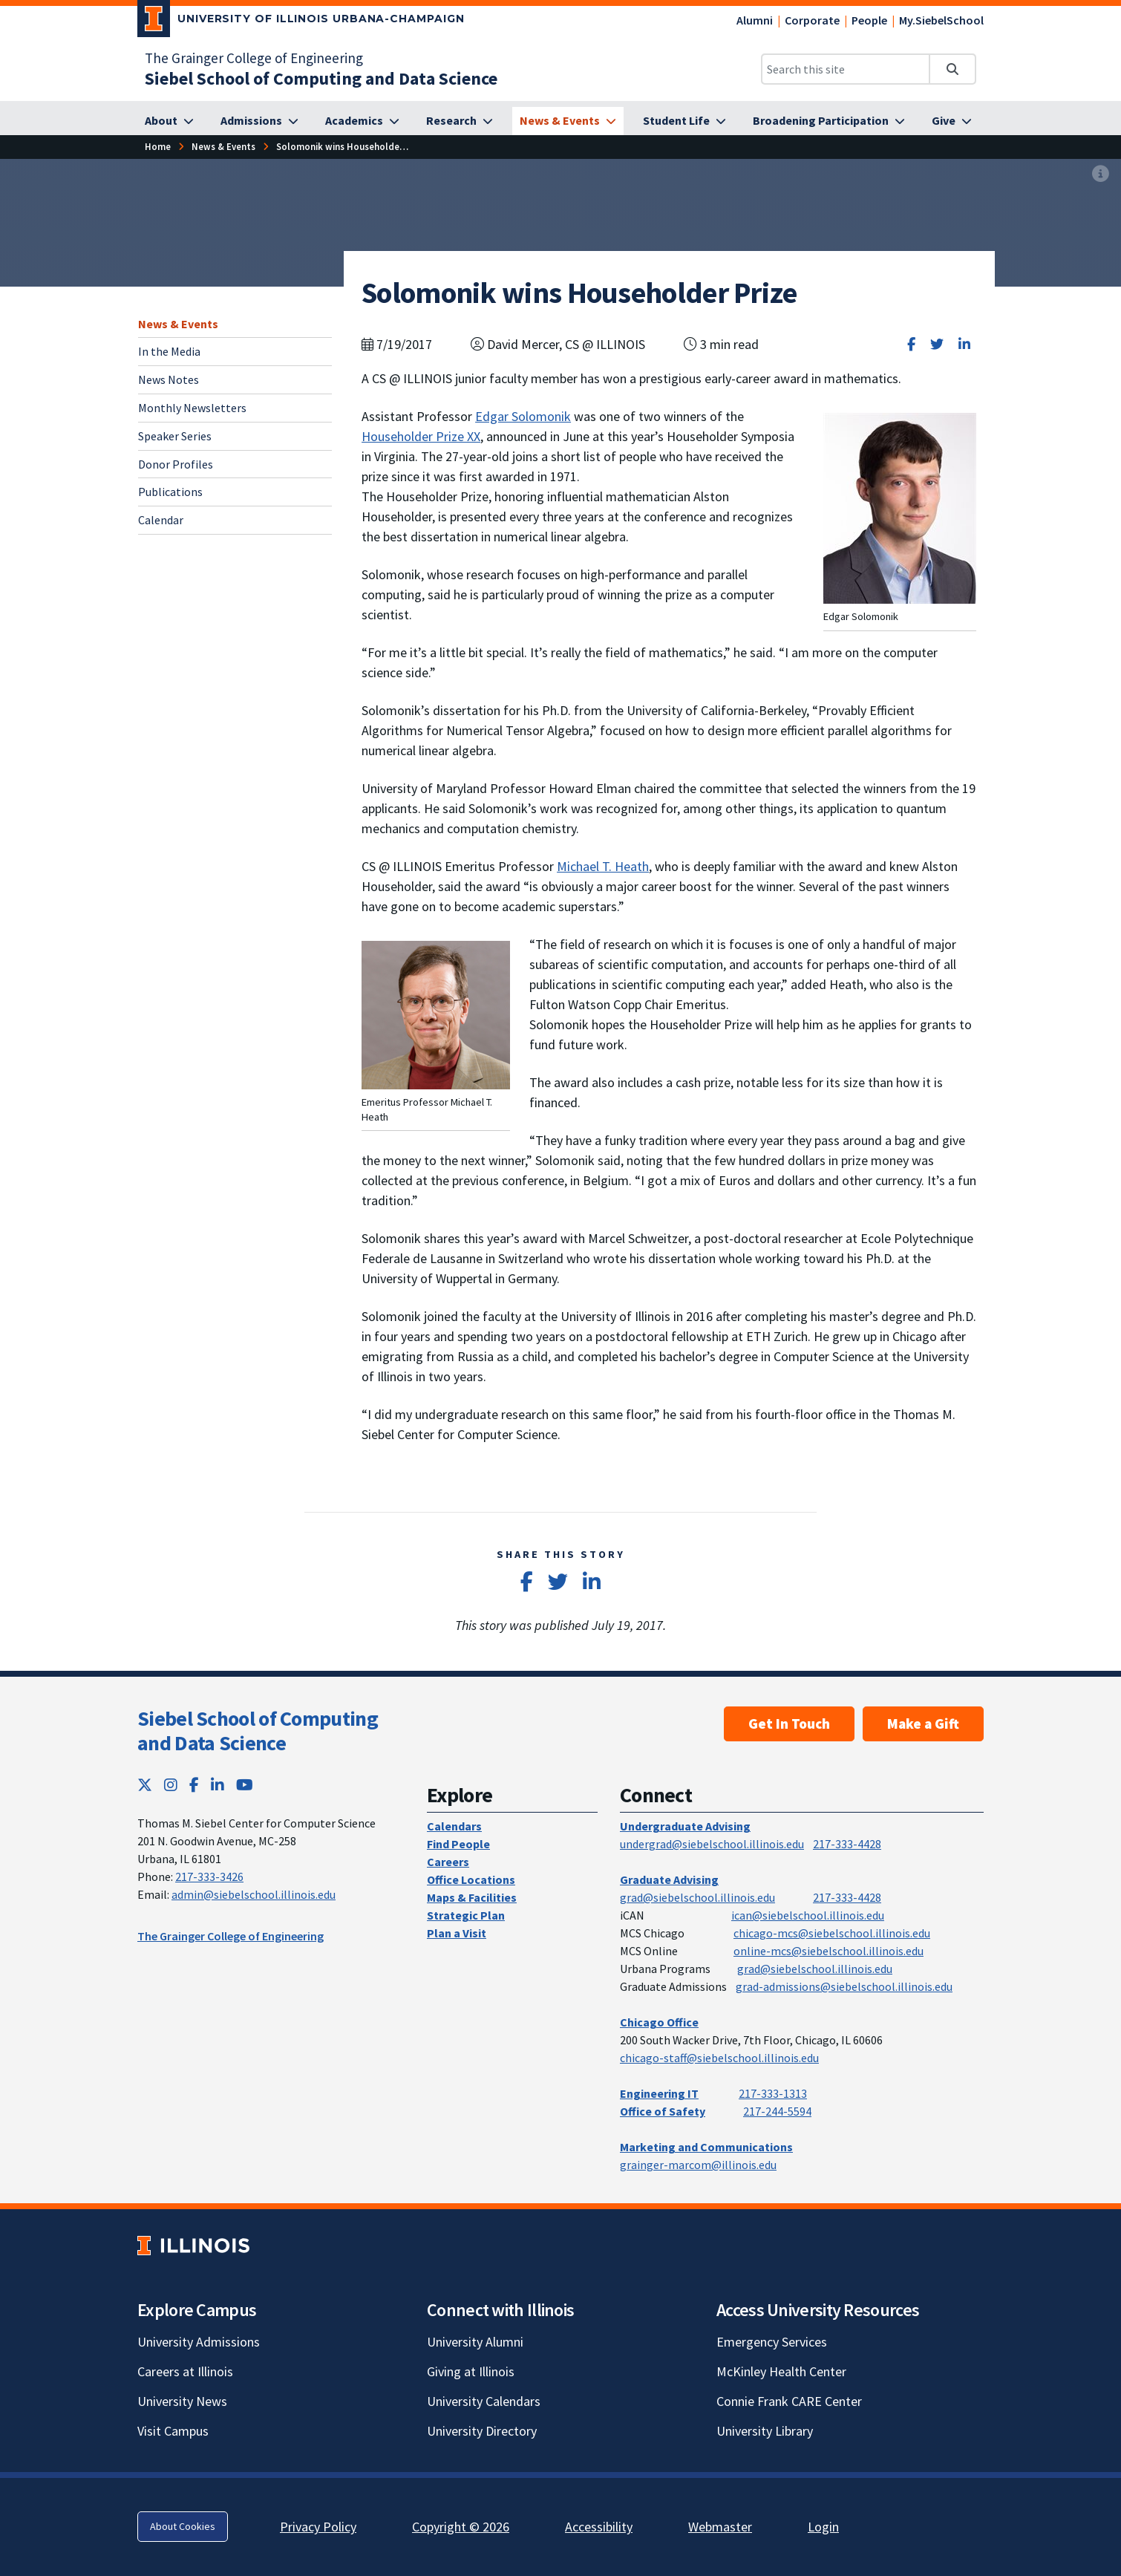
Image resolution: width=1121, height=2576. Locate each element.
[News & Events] (568, 121)
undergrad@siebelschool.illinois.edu (712, 1843)
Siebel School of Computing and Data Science (257, 1731)
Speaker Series (175, 435)
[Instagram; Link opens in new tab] (170, 1785)
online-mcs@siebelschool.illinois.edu (828, 1950)
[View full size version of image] (1100, 174)
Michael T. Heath (603, 866)
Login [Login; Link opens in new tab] (823, 2526)
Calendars (454, 1826)
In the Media (169, 351)
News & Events (178, 323)
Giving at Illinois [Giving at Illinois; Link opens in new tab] (470, 2371)
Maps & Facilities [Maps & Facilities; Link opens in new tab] (472, 1897)
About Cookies (182, 2526)
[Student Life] (684, 121)
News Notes (168, 379)
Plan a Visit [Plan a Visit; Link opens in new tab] (456, 1933)
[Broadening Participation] (828, 121)
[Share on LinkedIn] (964, 344)
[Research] (459, 121)
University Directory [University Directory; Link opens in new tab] (482, 2430)
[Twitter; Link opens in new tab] (144, 1785)
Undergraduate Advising (685, 1826)
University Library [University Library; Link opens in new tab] (764, 2430)
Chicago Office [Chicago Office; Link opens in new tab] (659, 2022)
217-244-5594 (777, 2111)
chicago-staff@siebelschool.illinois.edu (719, 2057)
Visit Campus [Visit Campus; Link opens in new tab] (173, 2430)
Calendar (160, 519)
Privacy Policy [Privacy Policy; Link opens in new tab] (318, 2526)
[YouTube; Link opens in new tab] (244, 1785)
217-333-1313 (773, 2093)
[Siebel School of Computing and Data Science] (321, 78)
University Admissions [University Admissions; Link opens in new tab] (198, 2341)
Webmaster (720, 2526)
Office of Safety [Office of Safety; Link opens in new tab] (662, 2111)
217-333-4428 (847, 1843)
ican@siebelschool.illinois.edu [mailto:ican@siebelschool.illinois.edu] (807, 1915)
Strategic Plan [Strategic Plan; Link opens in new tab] (466, 1915)
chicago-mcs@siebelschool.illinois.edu (831, 1933)
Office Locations (471, 1879)
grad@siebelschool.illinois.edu (697, 1897)
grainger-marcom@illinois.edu (698, 2164)
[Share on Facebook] (911, 344)
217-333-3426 (209, 1876)
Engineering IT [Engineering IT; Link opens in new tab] (659, 2093)
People (869, 20)
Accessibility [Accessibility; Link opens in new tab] (599, 2526)
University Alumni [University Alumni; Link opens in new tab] (475, 2341)
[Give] (951, 121)
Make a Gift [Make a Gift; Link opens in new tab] (923, 1723)
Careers (448, 1861)
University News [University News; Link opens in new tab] (182, 2401)
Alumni (754, 20)
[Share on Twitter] (937, 344)
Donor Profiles (175, 464)
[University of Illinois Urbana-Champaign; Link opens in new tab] (301, 21)
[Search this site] (845, 69)
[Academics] (362, 121)
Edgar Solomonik (523, 416)
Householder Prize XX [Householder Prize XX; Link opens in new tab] (421, 436)
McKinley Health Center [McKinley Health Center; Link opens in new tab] (781, 2371)
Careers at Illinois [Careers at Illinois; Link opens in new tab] (185, 2371)
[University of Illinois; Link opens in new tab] (193, 2245)
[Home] (158, 146)
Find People (458, 1843)
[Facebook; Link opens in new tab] (194, 1785)
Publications (170, 491)
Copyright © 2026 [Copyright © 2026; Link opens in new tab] (460, 2526)
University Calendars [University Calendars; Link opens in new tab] (483, 2401)
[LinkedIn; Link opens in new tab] (217, 1785)
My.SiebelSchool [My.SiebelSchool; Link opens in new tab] (941, 20)
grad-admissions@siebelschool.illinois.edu (844, 1986)
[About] (169, 121)
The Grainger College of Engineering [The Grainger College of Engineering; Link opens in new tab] (254, 58)
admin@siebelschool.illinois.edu (253, 1894)
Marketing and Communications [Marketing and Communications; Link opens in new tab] (706, 2146)
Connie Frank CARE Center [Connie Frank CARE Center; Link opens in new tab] (789, 2401)
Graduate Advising (669, 1879)
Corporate (812, 20)
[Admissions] (259, 121)
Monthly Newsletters (192, 407)
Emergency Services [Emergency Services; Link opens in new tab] (771, 2341)
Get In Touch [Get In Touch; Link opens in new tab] (789, 1723)
